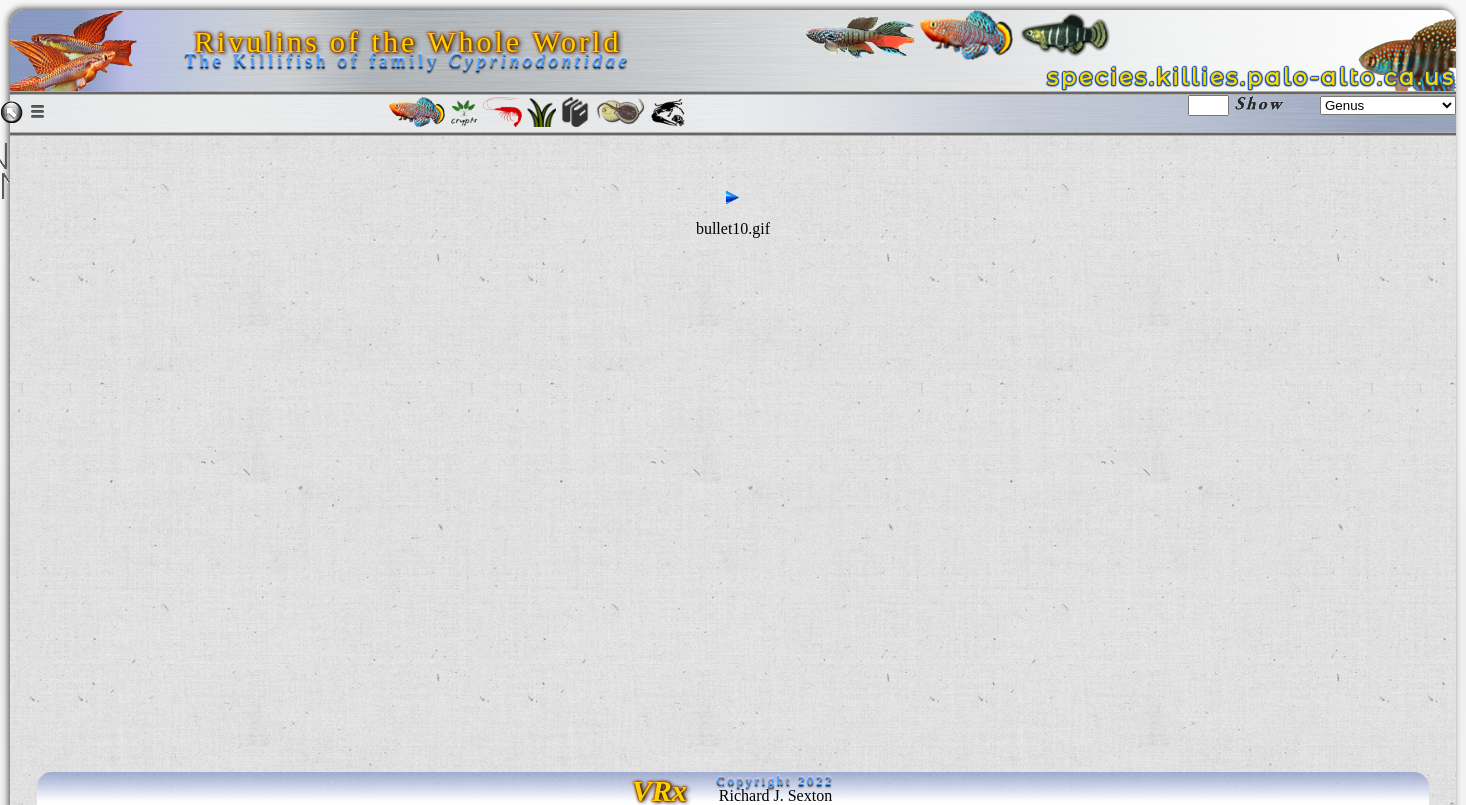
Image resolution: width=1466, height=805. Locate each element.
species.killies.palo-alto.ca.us (1251, 77)
